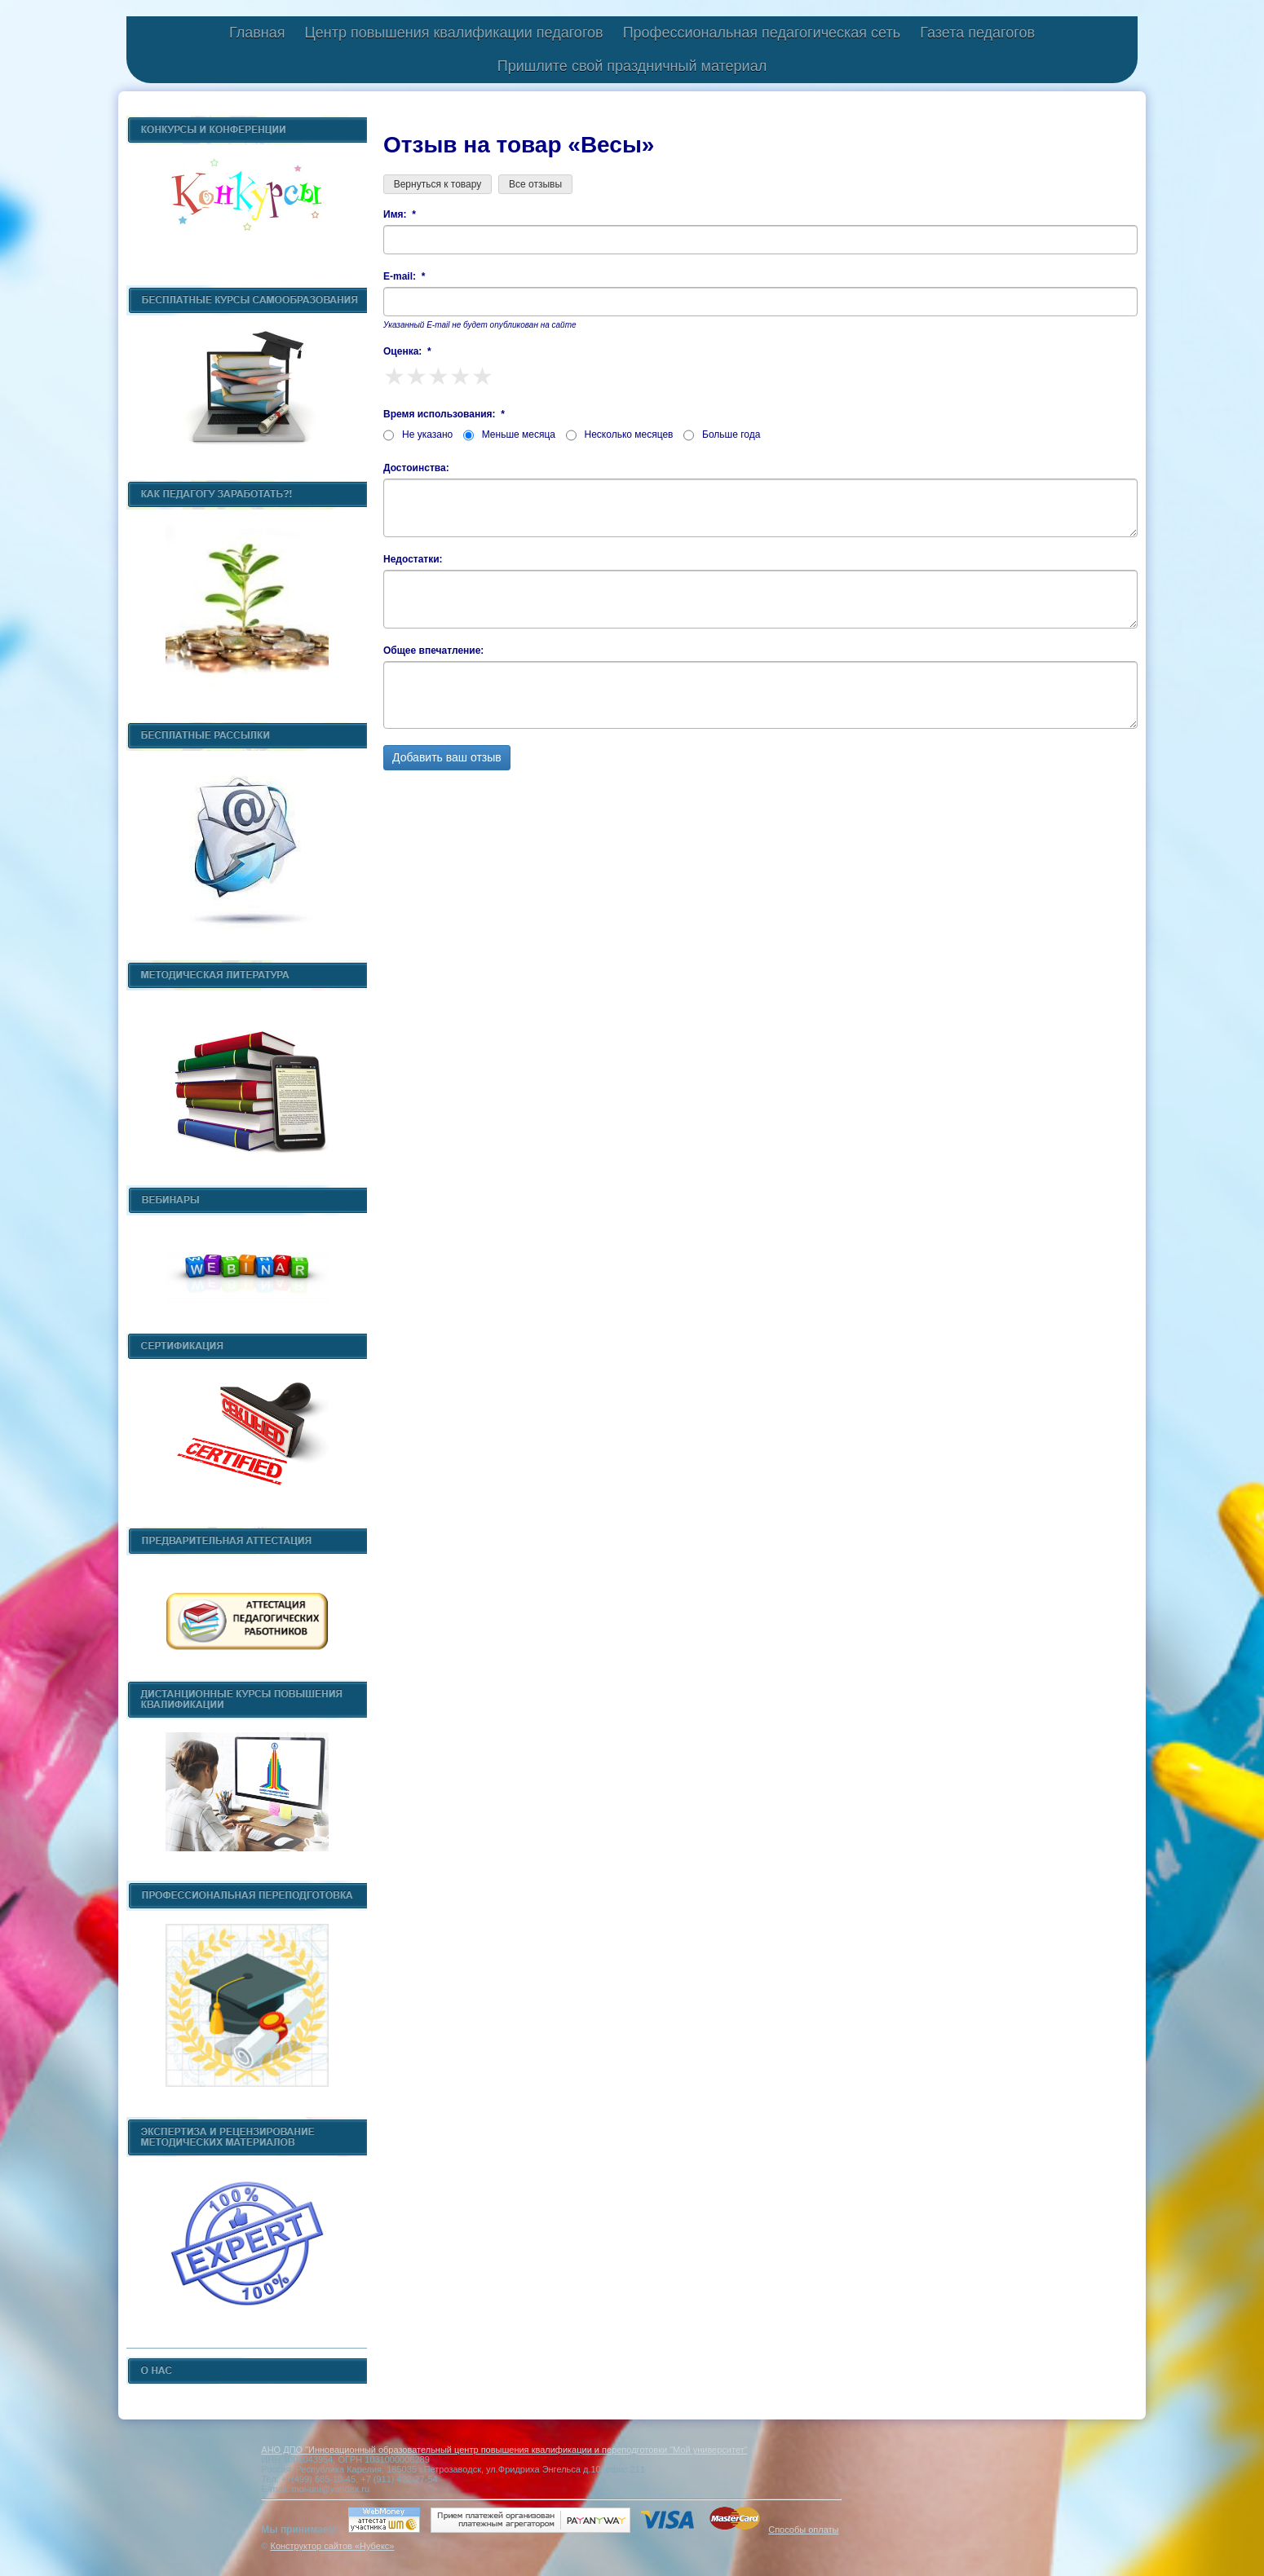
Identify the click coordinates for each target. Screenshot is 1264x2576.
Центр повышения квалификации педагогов (453, 32)
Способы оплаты (803, 2529)
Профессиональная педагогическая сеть (762, 32)
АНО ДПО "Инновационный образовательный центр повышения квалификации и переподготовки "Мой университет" (504, 2450)
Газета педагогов (977, 32)
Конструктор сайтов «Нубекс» (332, 2546)
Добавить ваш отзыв (447, 757)
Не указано (418, 434)
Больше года (721, 434)
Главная (257, 32)
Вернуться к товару (437, 184)
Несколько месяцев (620, 434)
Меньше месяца (509, 434)
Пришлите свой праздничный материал (632, 66)
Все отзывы (535, 184)
